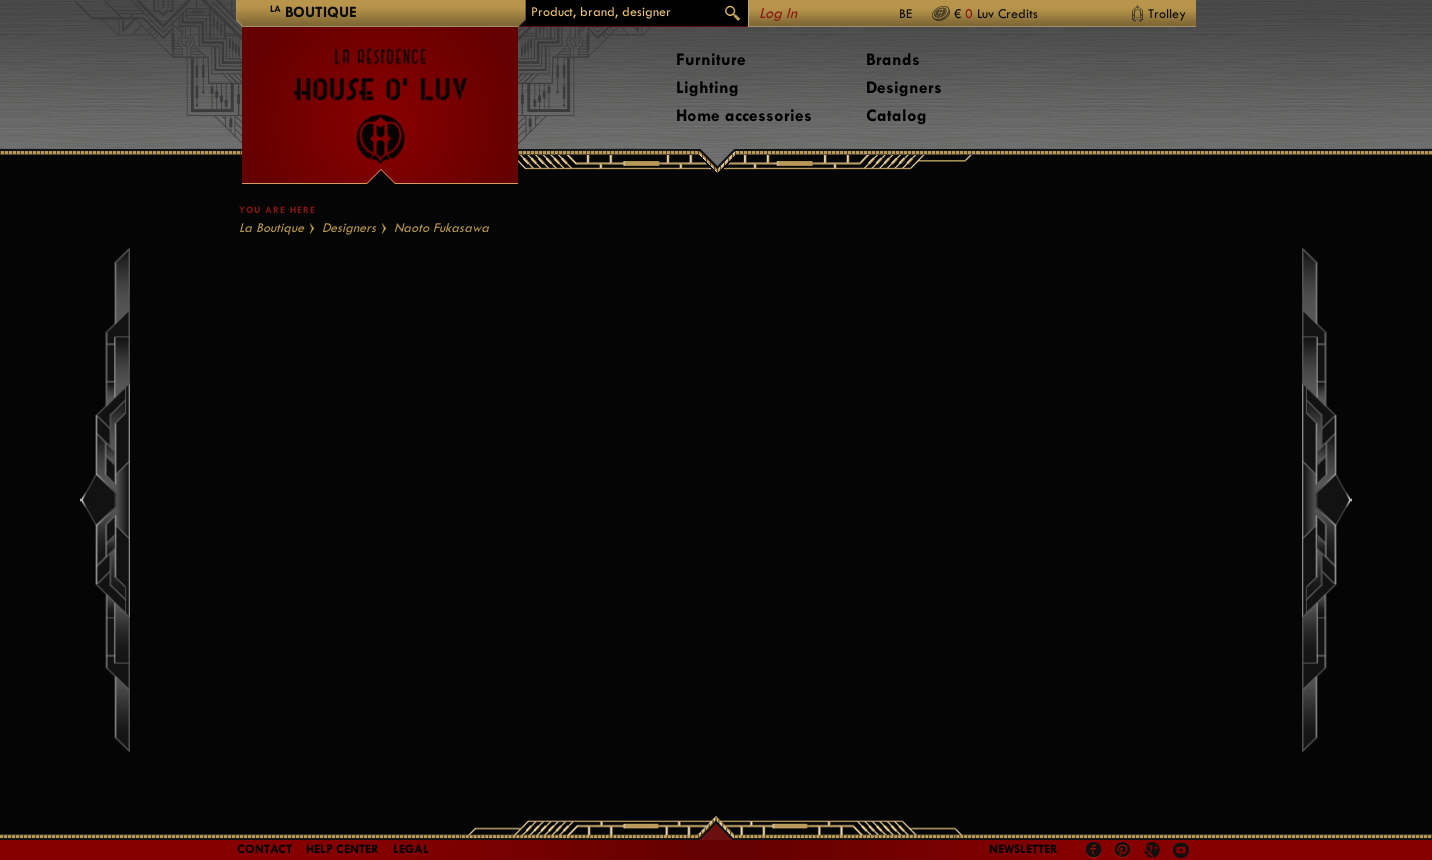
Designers (904, 87)
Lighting (707, 87)
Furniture (711, 59)
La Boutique (271, 227)
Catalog (896, 115)
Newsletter (1023, 849)
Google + (1154, 851)
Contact (264, 849)
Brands (893, 59)
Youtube (1181, 850)
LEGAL (411, 849)
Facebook (1094, 850)
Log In (778, 13)
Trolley (1167, 13)
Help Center (342, 849)
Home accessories (744, 115)
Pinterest (1123, 850)
